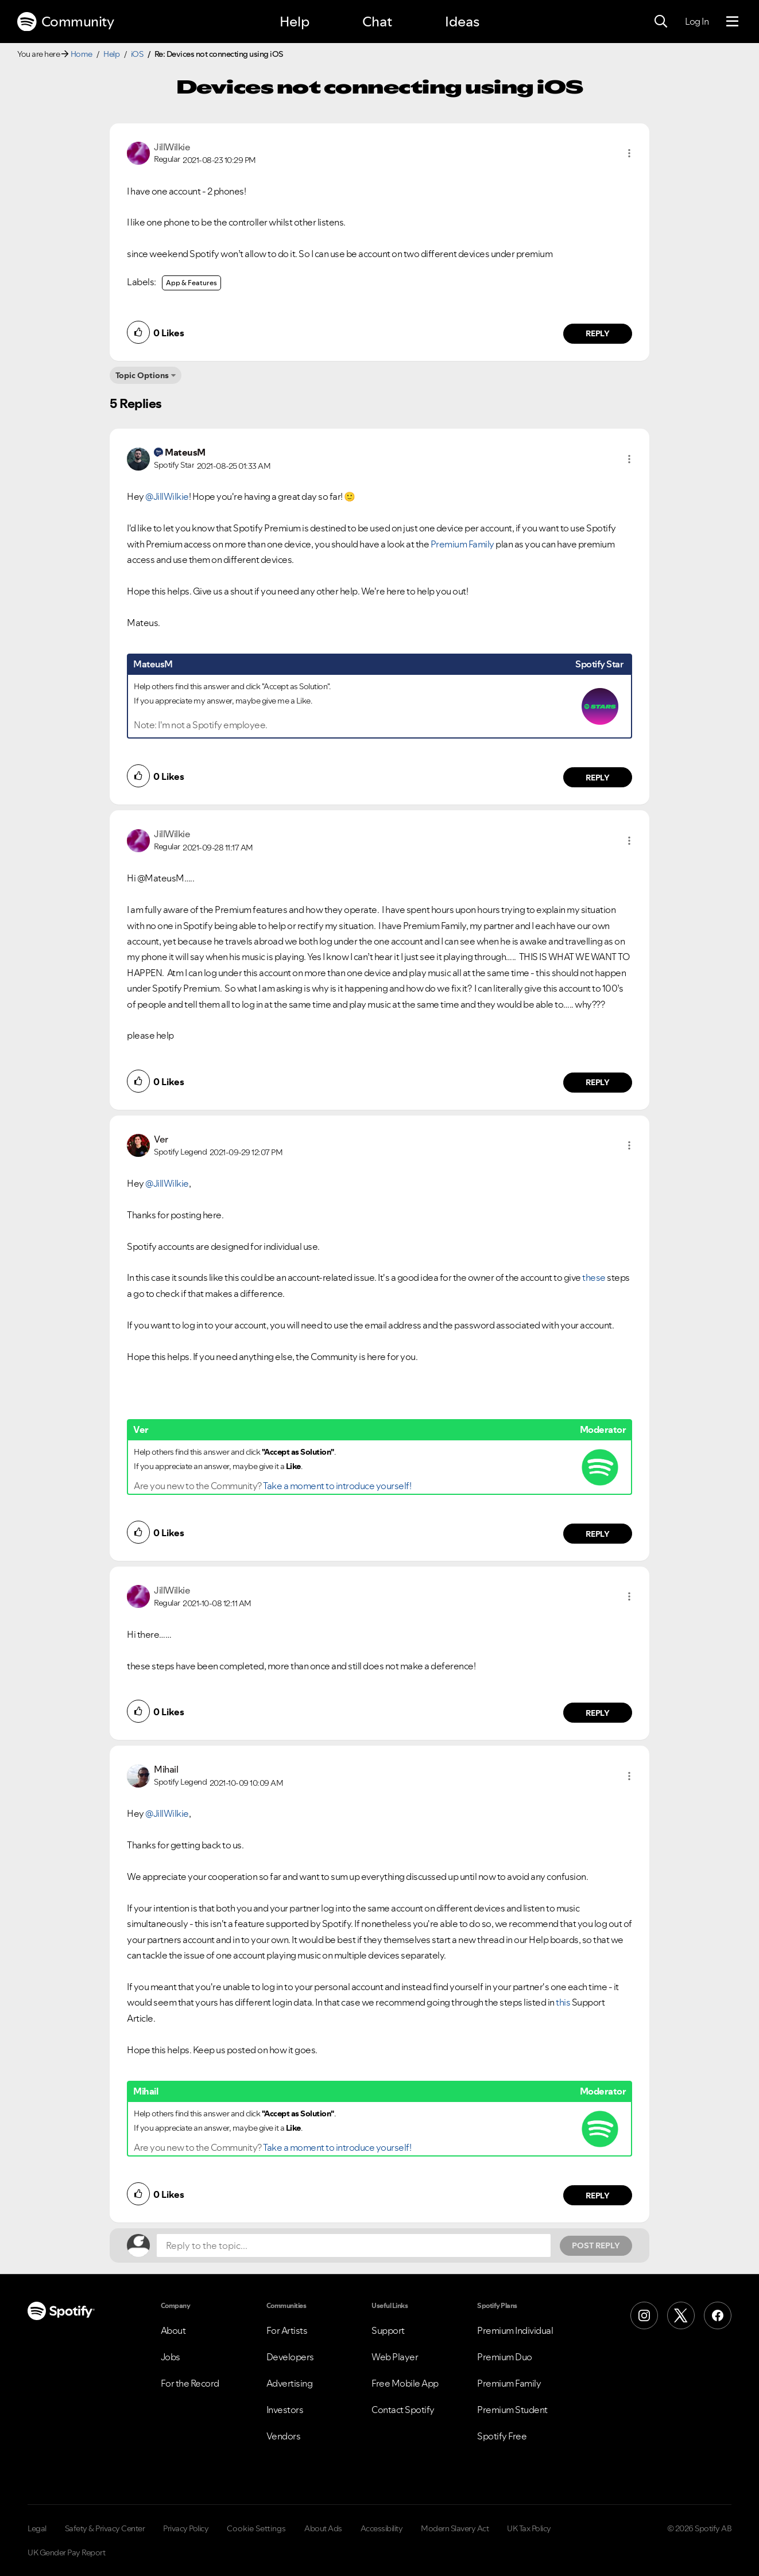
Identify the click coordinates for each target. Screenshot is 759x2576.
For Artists (287, 2330)
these (594, 1277)
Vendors (283, 2436)
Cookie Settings (256, 2528)
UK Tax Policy (529, 2528)
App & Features (191, 282)
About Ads (323, 2528)
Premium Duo (504, 2356)
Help (294, 21)
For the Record (190, 2383)
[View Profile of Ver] (161, 1139)
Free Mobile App (405, 2383)
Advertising (289, 2383)
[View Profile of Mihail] (166, 1769)
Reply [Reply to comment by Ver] (598, 1534)
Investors (285, 2409)
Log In (696, 21)
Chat (377, 21)
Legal (37, 2528)
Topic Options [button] (142, 375)
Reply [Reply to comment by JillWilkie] (598, 333)
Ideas (462, 21)
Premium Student (512, 2409)
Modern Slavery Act (455, 2528)
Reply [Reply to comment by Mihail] (598, 2195)
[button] (629, 153)
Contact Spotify (403, 2409)
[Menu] (732, 22)
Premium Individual (515, 2330)
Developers (290, 2356)
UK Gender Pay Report (66, 2552)
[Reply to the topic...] (354, 2245)
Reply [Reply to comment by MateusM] (598, 777)
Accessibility (382, 2528)
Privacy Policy (185, 2528)
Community (65, 22)
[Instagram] (644, 2315)
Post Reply (596, 2245)
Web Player (394, 2356)
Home (81, 54)
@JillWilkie (167, 496)
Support (388, 2330)
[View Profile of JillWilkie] (172, 147)
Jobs (170, 2356)
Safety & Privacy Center (105, 2528)
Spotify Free (501, 2436)
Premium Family (462, 544)
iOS (137, 54)
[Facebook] (717, 2315)
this (564, 2002)
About (173, 2330)
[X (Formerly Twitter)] (681, 2315)
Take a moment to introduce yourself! (337, 1485)
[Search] (661, 21)
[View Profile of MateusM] (185, 452)
